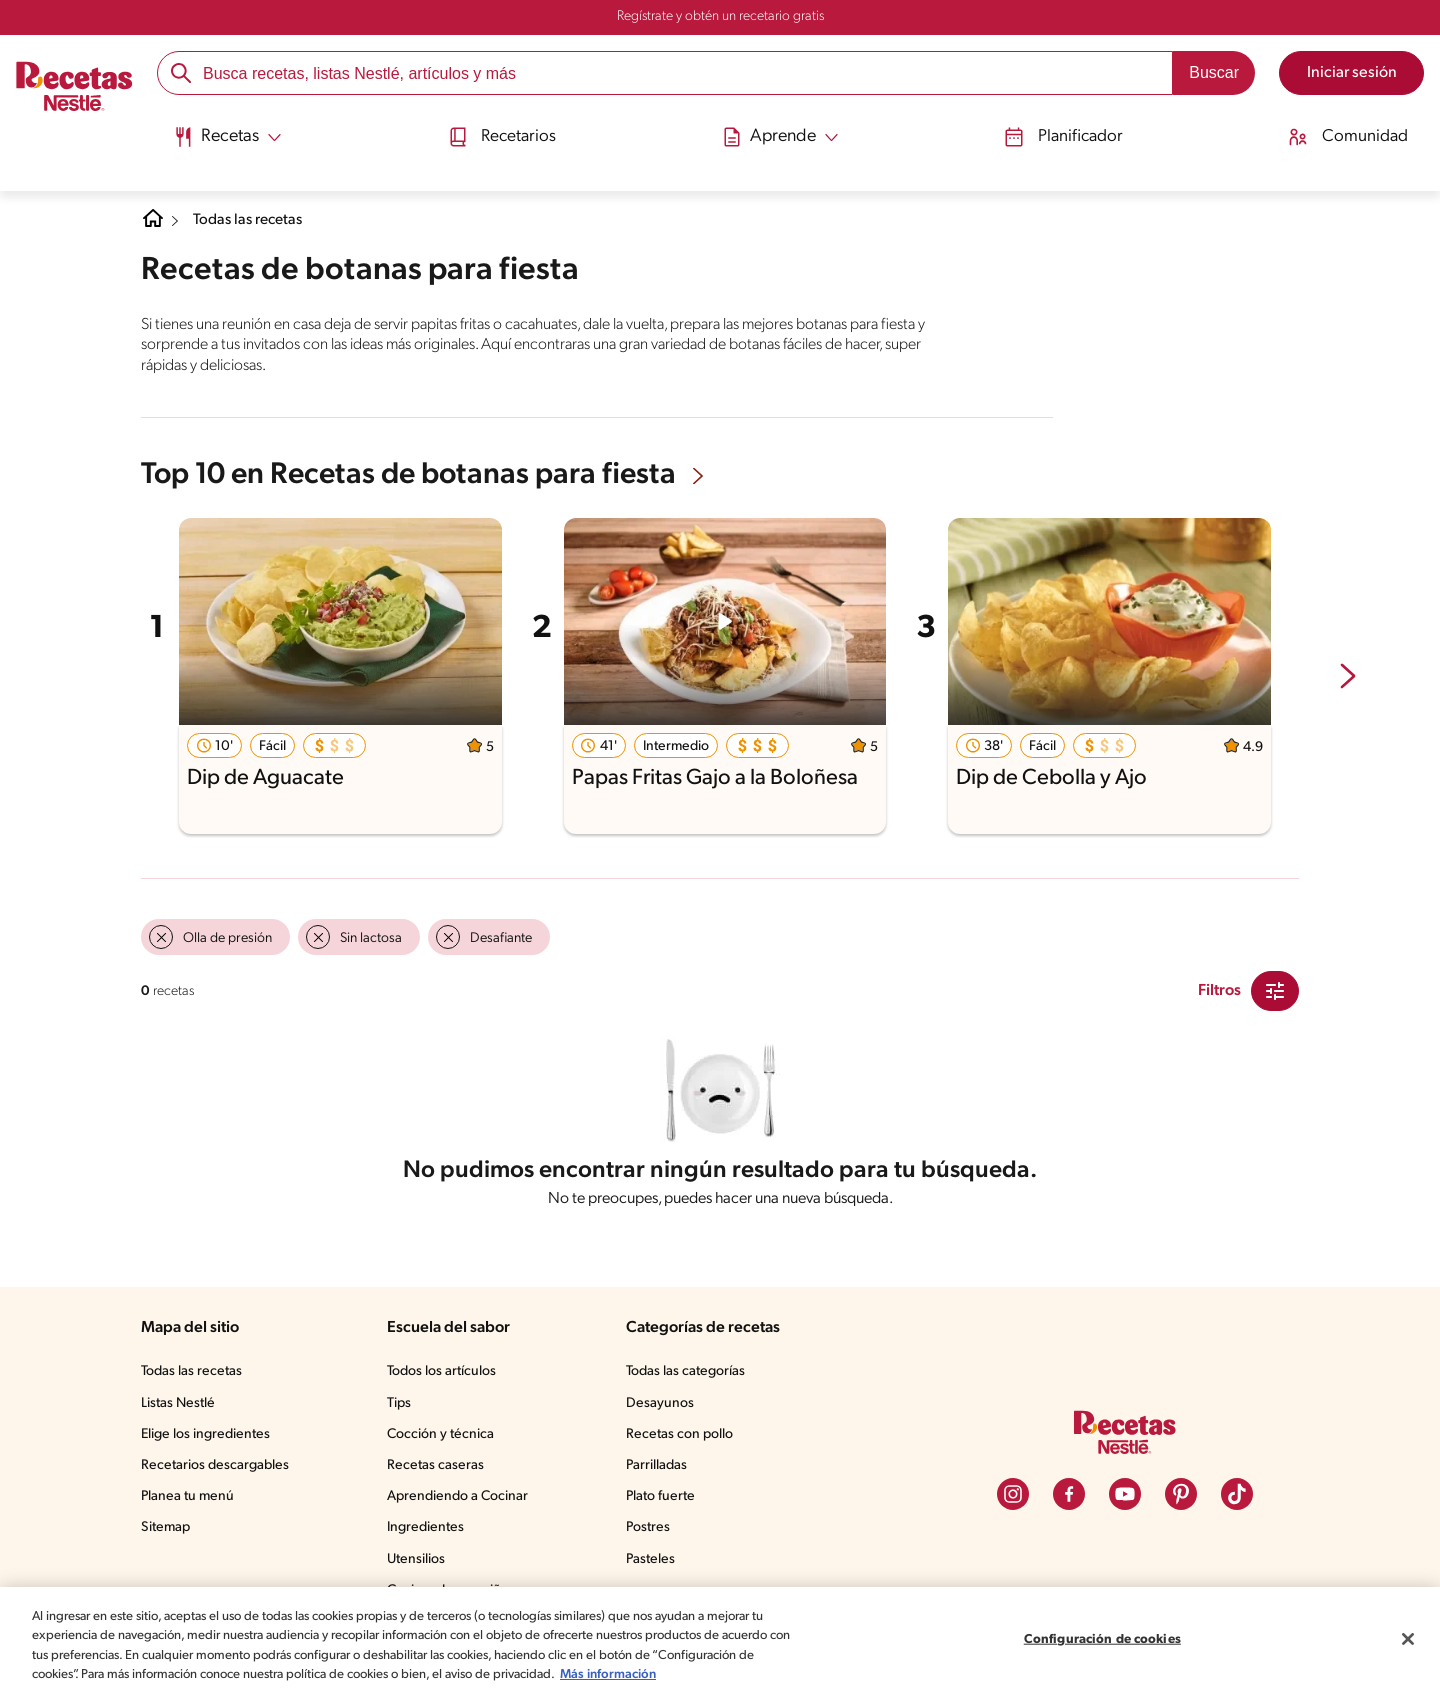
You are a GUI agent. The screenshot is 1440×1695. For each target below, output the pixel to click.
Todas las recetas (255, 220)
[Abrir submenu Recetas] (219, 133)
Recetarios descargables (218, 1470)
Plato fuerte (664, 1501)
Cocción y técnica (445, 1439)
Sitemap (166, 1532)
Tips (403, 1408)
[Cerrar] (1408, 1642)
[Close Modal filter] (1275, 989)
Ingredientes (428, 1532)
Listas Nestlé (181, 1408)
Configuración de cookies (1102, 1642)
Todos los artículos (448, 1376)
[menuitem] (219, 140)
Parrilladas (661, 1470)
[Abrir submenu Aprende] (782, 133)
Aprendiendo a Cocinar (461, 1501)
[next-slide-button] (1348, 676)
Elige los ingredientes (207, 1439)
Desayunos (663, 1408)
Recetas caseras (442, 1470)
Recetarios (501, 132)
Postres (651, 1532)
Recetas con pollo (683, 1439)
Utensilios (420, 1564)
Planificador (1069, 132)
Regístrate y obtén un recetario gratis (720, 17)
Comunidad (1358, 132)
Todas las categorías (692, 1376)
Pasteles (655, 1564)
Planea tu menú (190, 1501)
